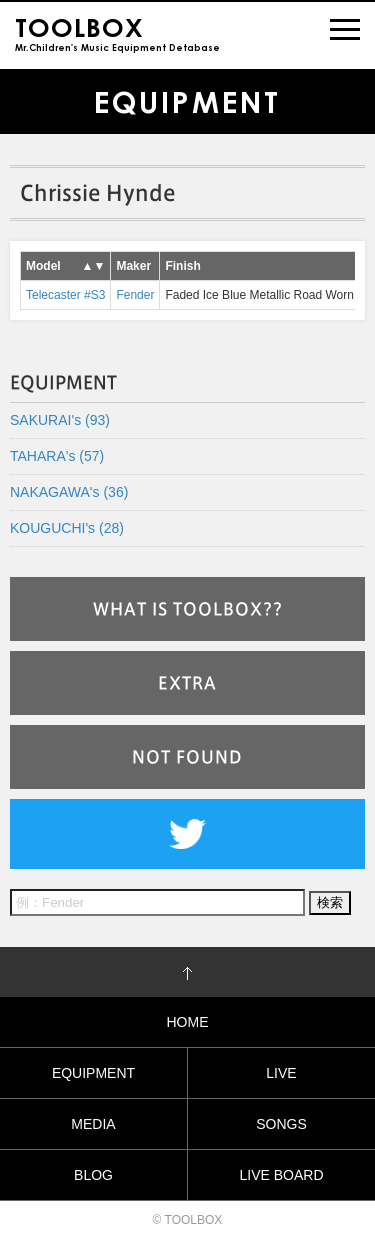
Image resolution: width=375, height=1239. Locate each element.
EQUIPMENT (93, 1073)
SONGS (281, 1124)
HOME (188, 1022)
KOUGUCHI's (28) (67, 528)
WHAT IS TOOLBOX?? (188, 609)
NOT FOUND (187, 757)
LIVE (281, 1073)
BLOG (93, 1175)
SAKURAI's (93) (60, 420)
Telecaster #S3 (65, 295)
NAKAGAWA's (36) (69, 492)
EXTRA (187, 683)
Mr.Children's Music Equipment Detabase (117, 32)
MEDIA (93, 1124)
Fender (135, 295)
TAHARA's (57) (57, 456)
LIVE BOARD (281, 1175)
